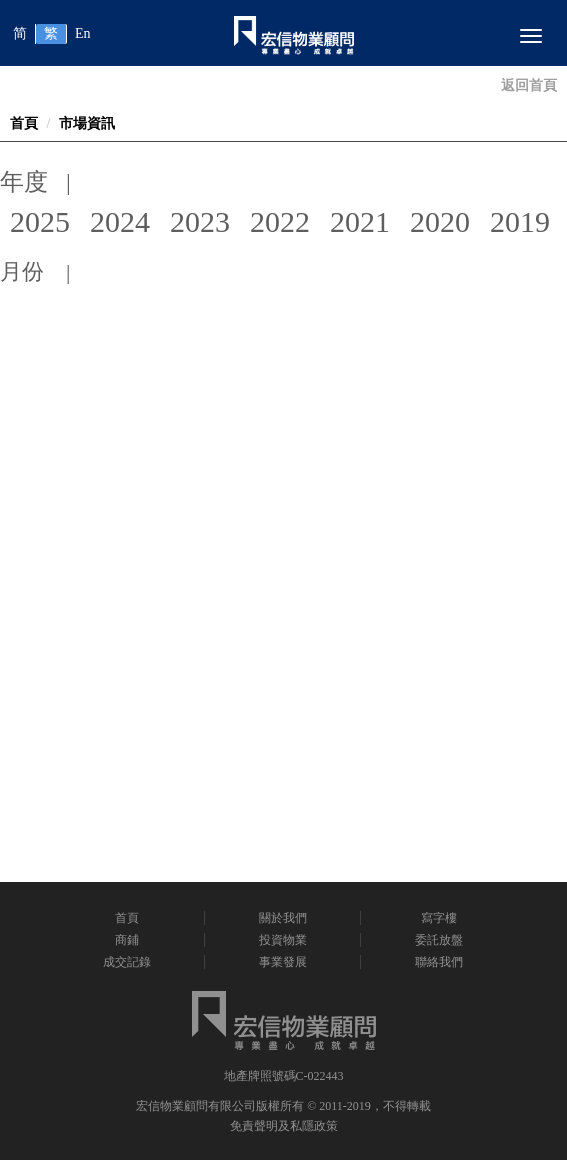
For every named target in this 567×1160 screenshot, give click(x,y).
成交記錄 (127, 962)
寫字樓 (439, 918)
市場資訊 (87, 123)
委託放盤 (439, 940)
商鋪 (127, 940)
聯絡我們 (439, 962)
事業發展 (283, 962)
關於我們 (283, 918)
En (83, 33)
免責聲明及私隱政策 (284, 1126)
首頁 (24, 123)
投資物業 (283, 940)
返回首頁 (529, 85)
